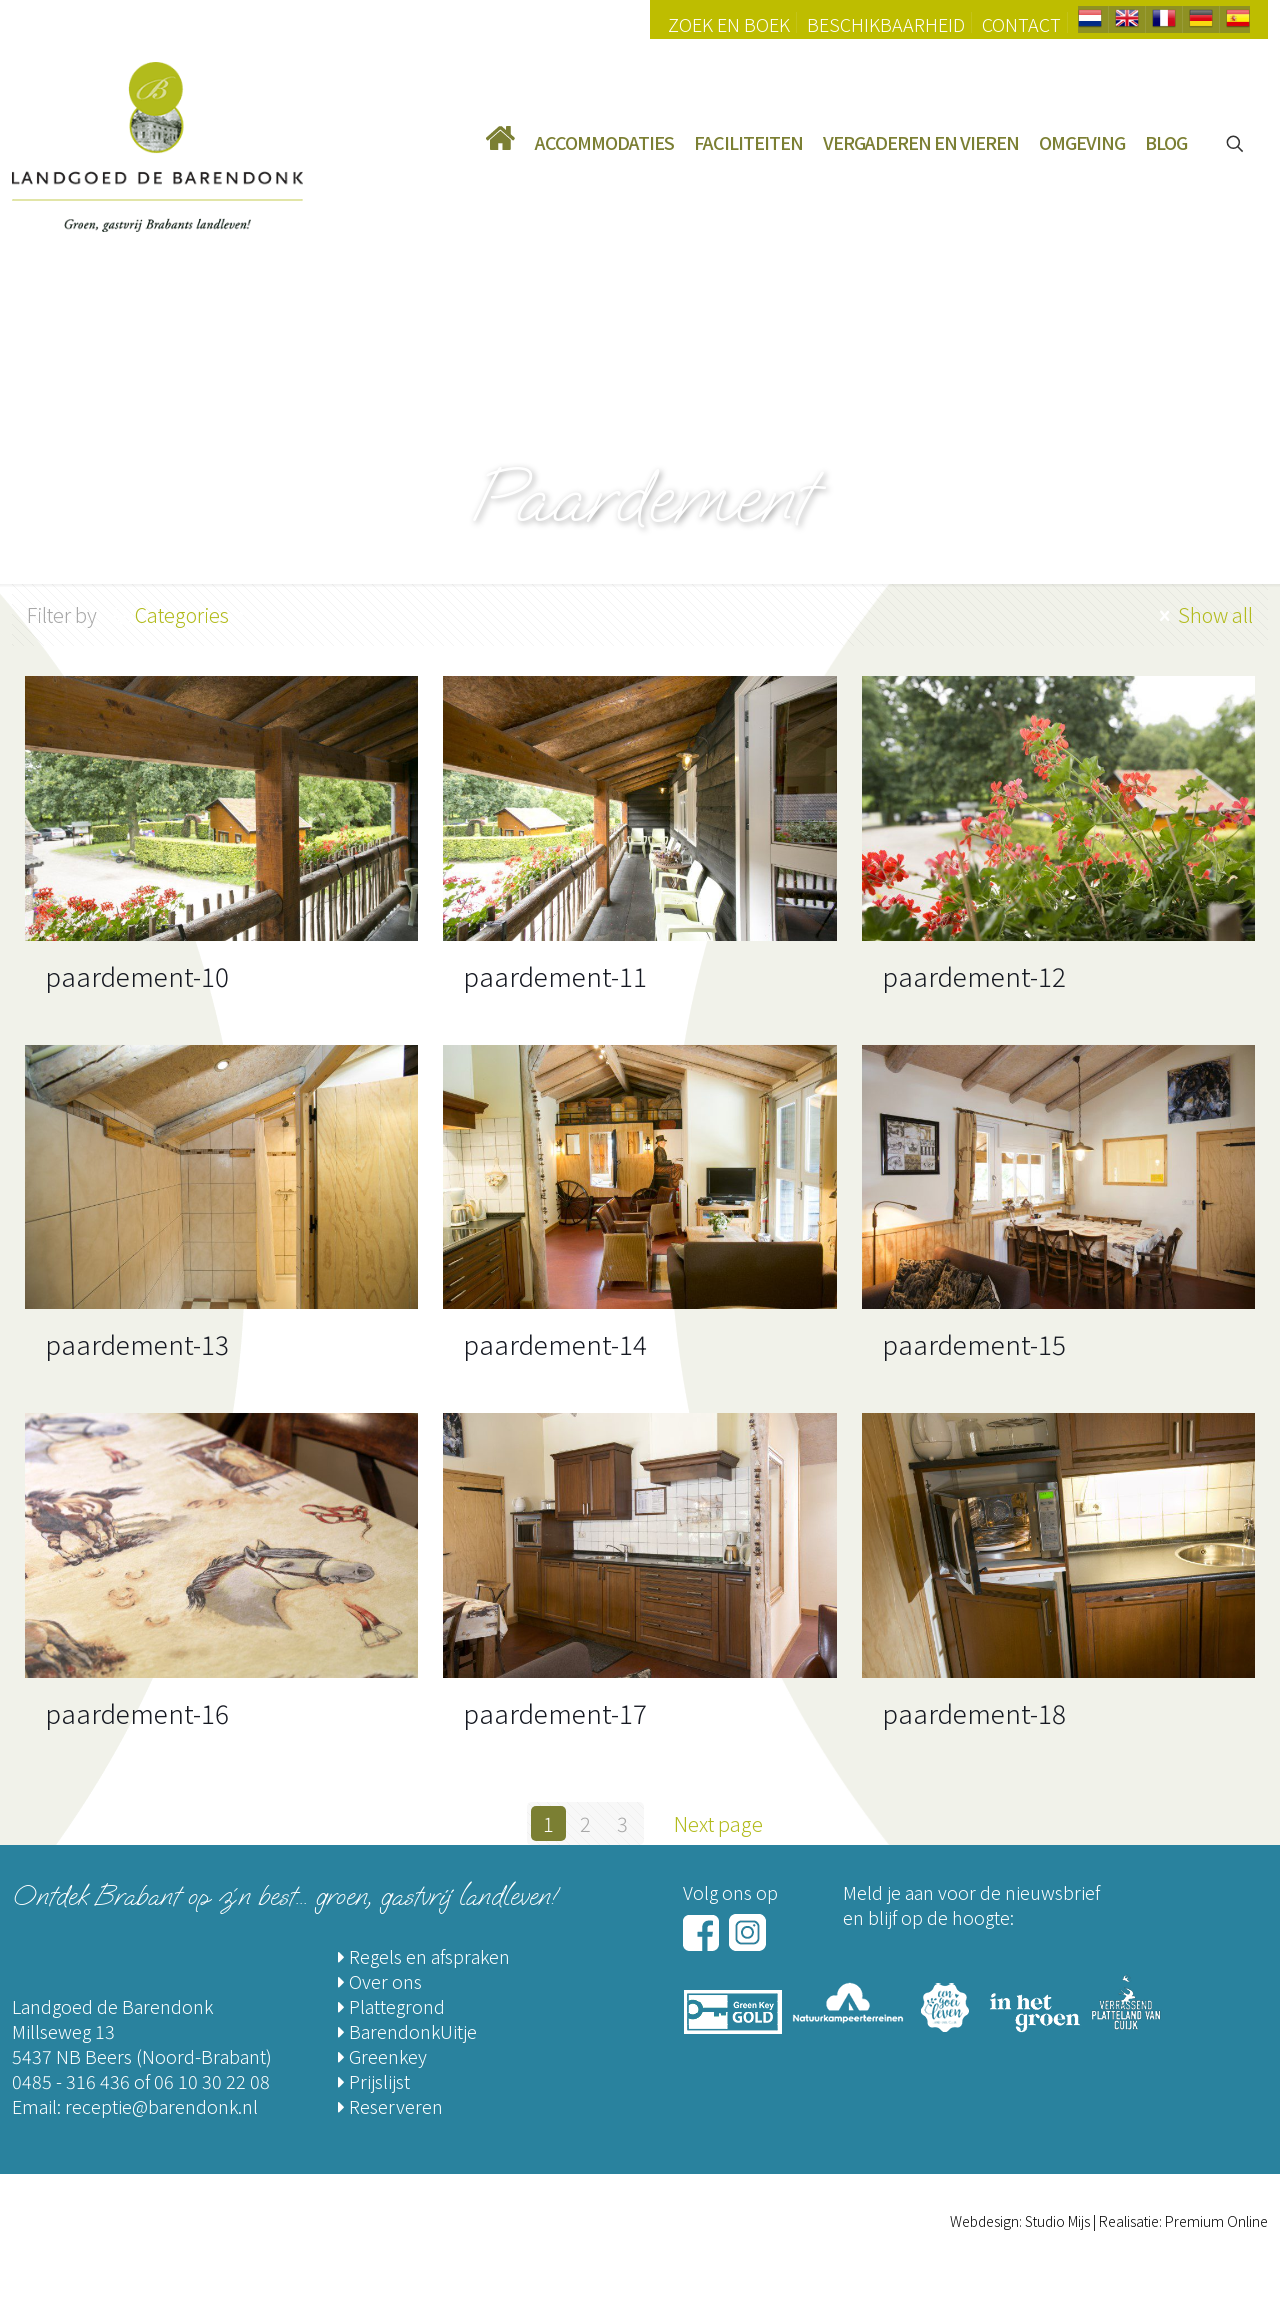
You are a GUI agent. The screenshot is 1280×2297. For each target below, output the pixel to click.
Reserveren (390, 2106)
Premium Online (1216, 2221)
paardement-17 (555, 1712)
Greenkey (382, 2056)
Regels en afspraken (424, 1956)
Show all (1203, 614)
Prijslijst (374, 2081)
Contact (1021, 24)
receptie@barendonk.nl (161, 2106)
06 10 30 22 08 (212, 2081)
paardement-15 (974, 1343)
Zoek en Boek (729, 24)
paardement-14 (555, 1343)
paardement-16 (137, 1712)
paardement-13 (137, 1343)
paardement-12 (974, 975)
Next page (728, 1823)
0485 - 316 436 (71, 2081)
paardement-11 (555, 975)
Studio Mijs (1057, 2221)
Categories (180, 614)
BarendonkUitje (407, 2031)
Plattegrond (391, 2006)
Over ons (380, 1981)
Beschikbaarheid (886, 24)
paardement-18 (974, 1712)
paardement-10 (137, 975)
